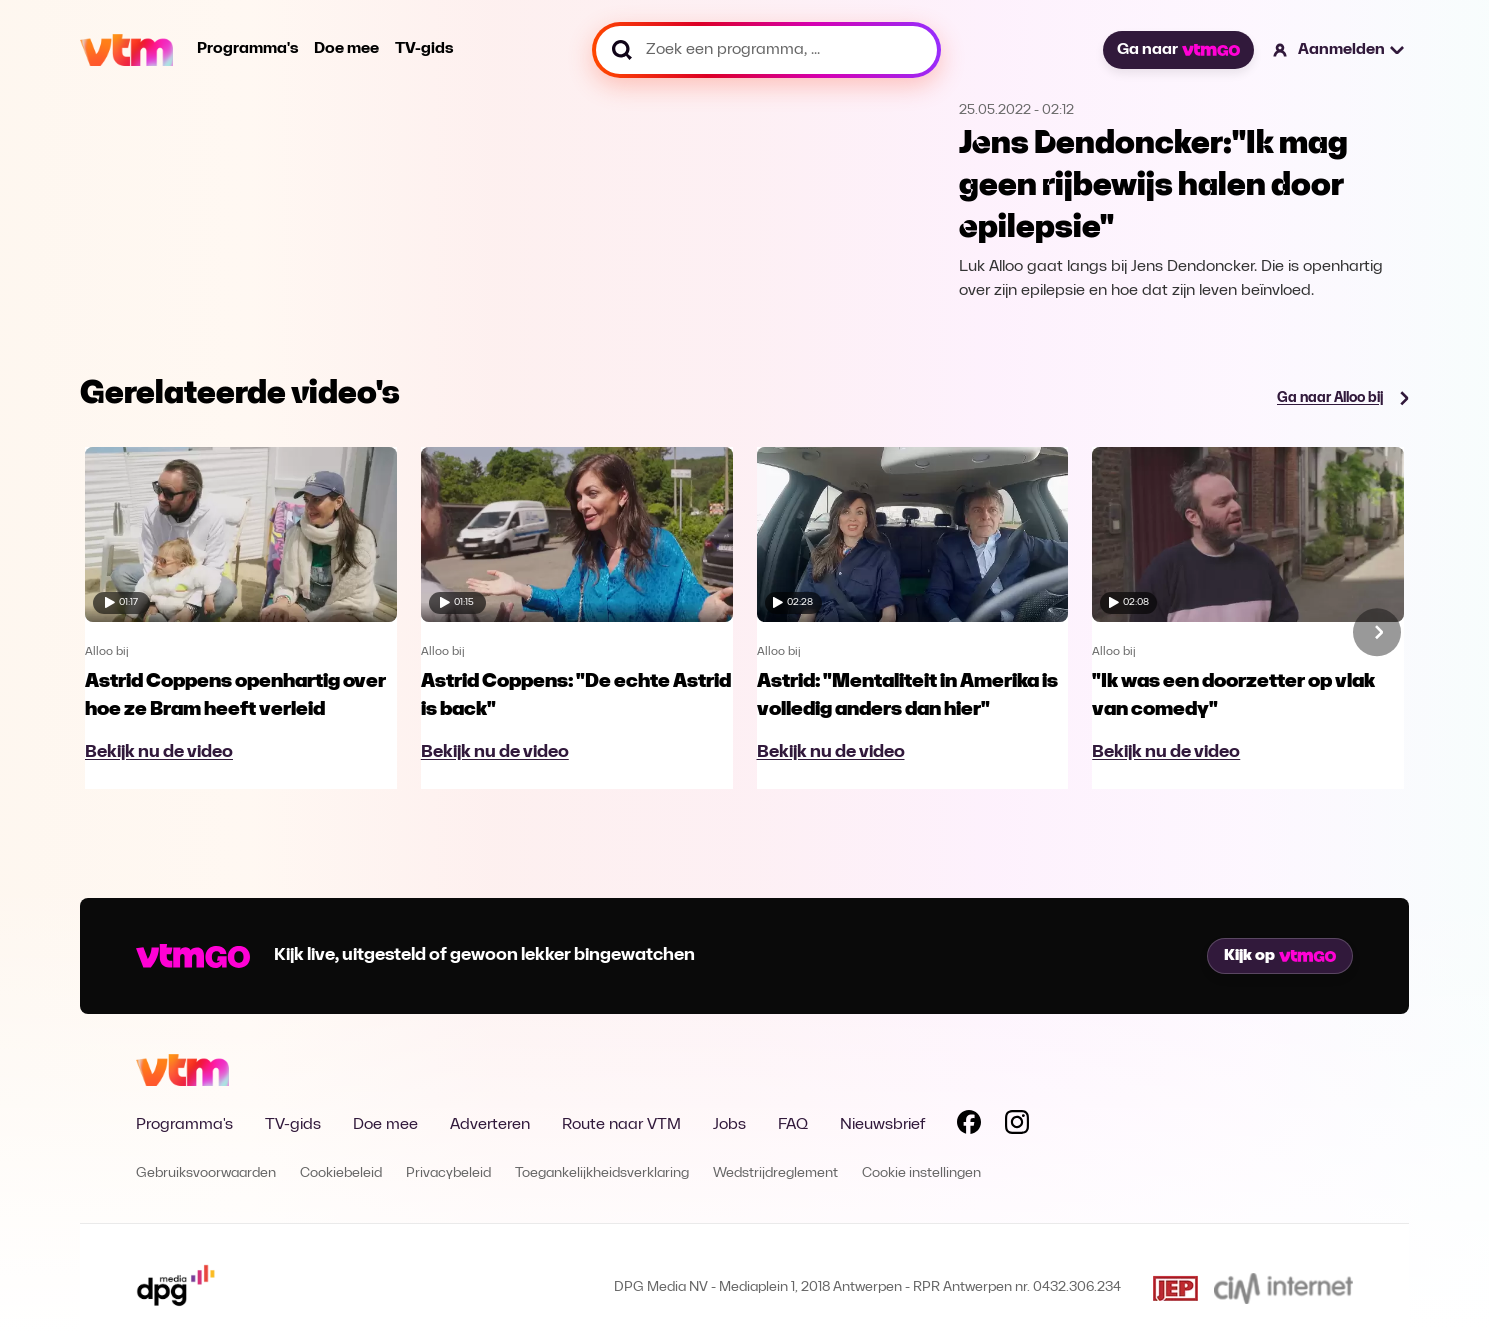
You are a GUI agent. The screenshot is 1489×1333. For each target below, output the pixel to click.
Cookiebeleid (341, 1173)
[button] (1339, 50)
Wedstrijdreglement (775, 1173)
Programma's (247, 49)
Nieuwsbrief (882, 1125)
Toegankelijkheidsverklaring (602, 1173)
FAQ (793, 1125)
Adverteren (490, 1125)
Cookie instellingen (921, 1173)
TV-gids (424, 49)
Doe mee (346, 49)
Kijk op (1280, 956)
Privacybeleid (448, 1173)
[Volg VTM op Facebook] (969, 1126)
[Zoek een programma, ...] (766, 50)
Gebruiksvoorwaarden (206, 1173)
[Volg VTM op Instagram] (1017, 1126)
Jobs (729, 1125)
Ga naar (1178, 50)
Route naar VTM (621, 1125)
